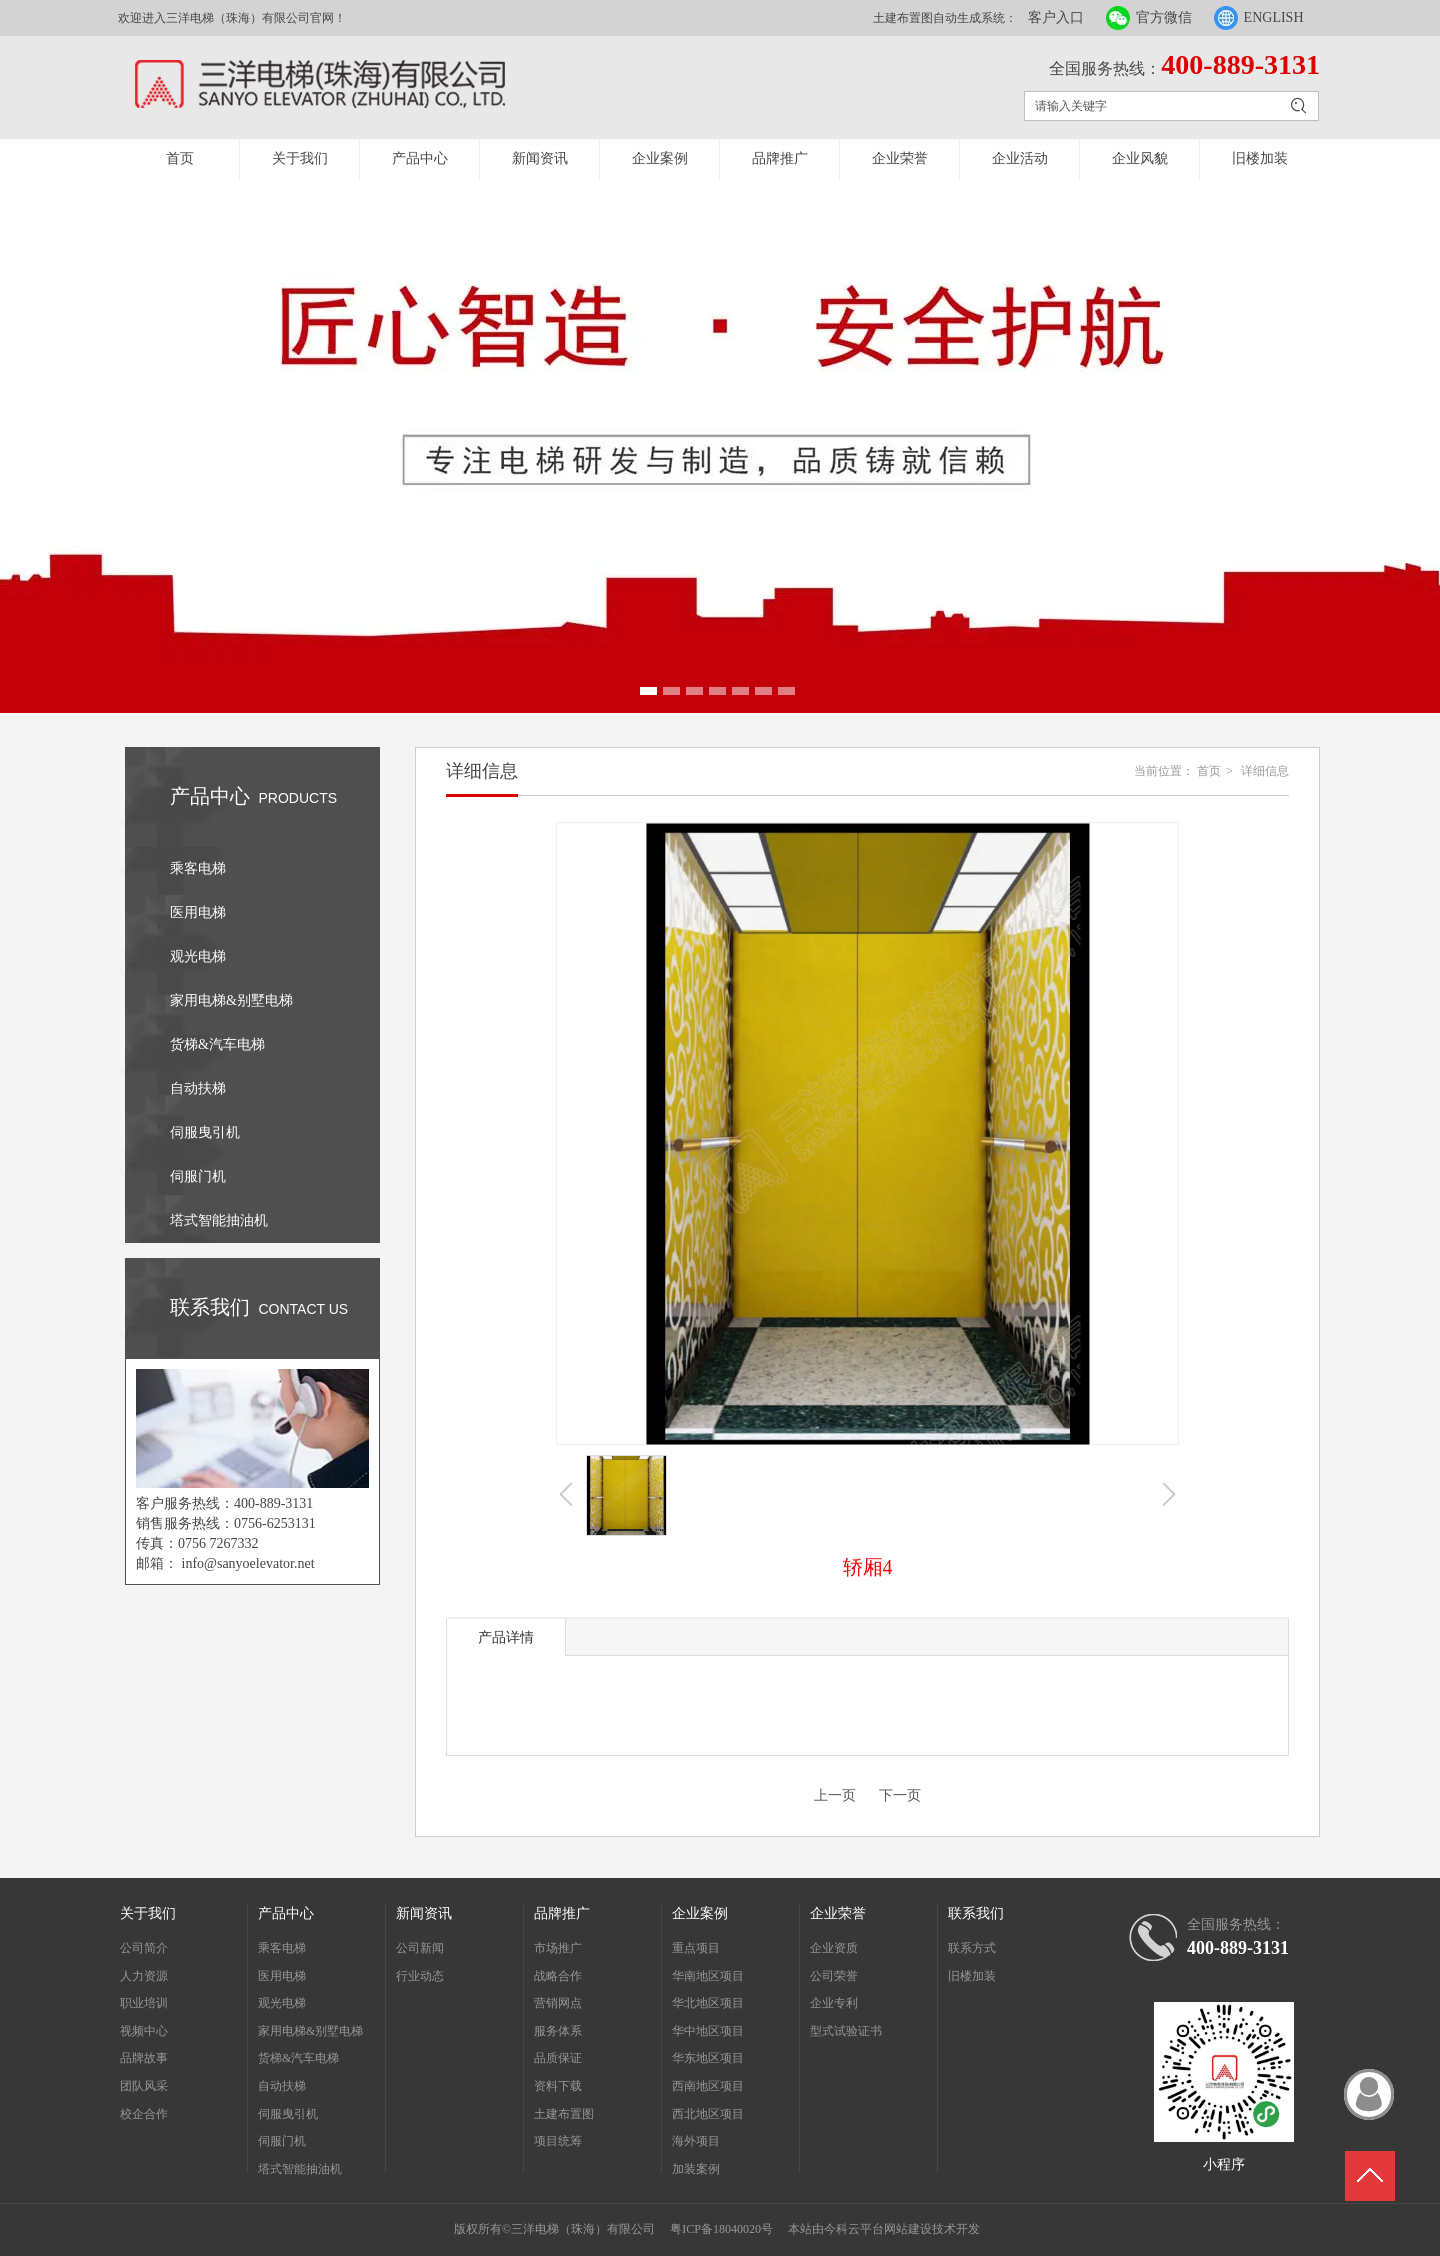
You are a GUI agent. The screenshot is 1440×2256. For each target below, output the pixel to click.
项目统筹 (558, 2141)
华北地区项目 (708, 2003)
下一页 (900, 1795)
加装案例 (696, 2169)
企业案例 (660, 158)
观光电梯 (282, 2003)
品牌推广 (780, 158)
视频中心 (144, 2031)
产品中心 (420, 158)
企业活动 (1020, 158)
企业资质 (834, 1948)
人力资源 (144, 1976)
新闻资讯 (540, 158)
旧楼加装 (1260, 158)
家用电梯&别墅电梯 (310, 2031)
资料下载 (558, 2086)
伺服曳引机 (288, 2114)
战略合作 (558, 1976)
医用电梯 (282, 1976)
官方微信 (1164, 17)
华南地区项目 (708, 1976)
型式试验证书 (846, 2031)
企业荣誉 (900, 158)
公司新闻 (420, 1948)
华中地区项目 (708, 2031)
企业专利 (834, 2003)
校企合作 (144, 2114)
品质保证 (558, 2058)
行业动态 (420, 1976)
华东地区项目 (708, 2058)
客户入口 (1056, 17)
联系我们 (976, 1913)
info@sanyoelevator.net (248, 1563)
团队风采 (144, 2086)
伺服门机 (282, 2141)
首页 (180, 158)
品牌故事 (144, 2058)
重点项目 (696, 1948)
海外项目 (696, 2141)
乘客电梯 (282, 1948)
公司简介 (144, 1948)
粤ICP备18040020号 (721, 2229)
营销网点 (558, 2003)
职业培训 (144, 2003)
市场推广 (558, 1948)
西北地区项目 (708, 2114)
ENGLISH (1274, 17)
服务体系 (558, 2031)
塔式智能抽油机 (300, 2169)
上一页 (835, 1795)
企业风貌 (1140, 158)
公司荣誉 (834, 1976)
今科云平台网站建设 (878, 2229)
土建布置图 (564, 2114)
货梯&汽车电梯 (298, 2058)
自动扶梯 (282, 2086)
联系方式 (972, 1948)
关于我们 (300, 158)
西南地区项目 (708, 2086)
